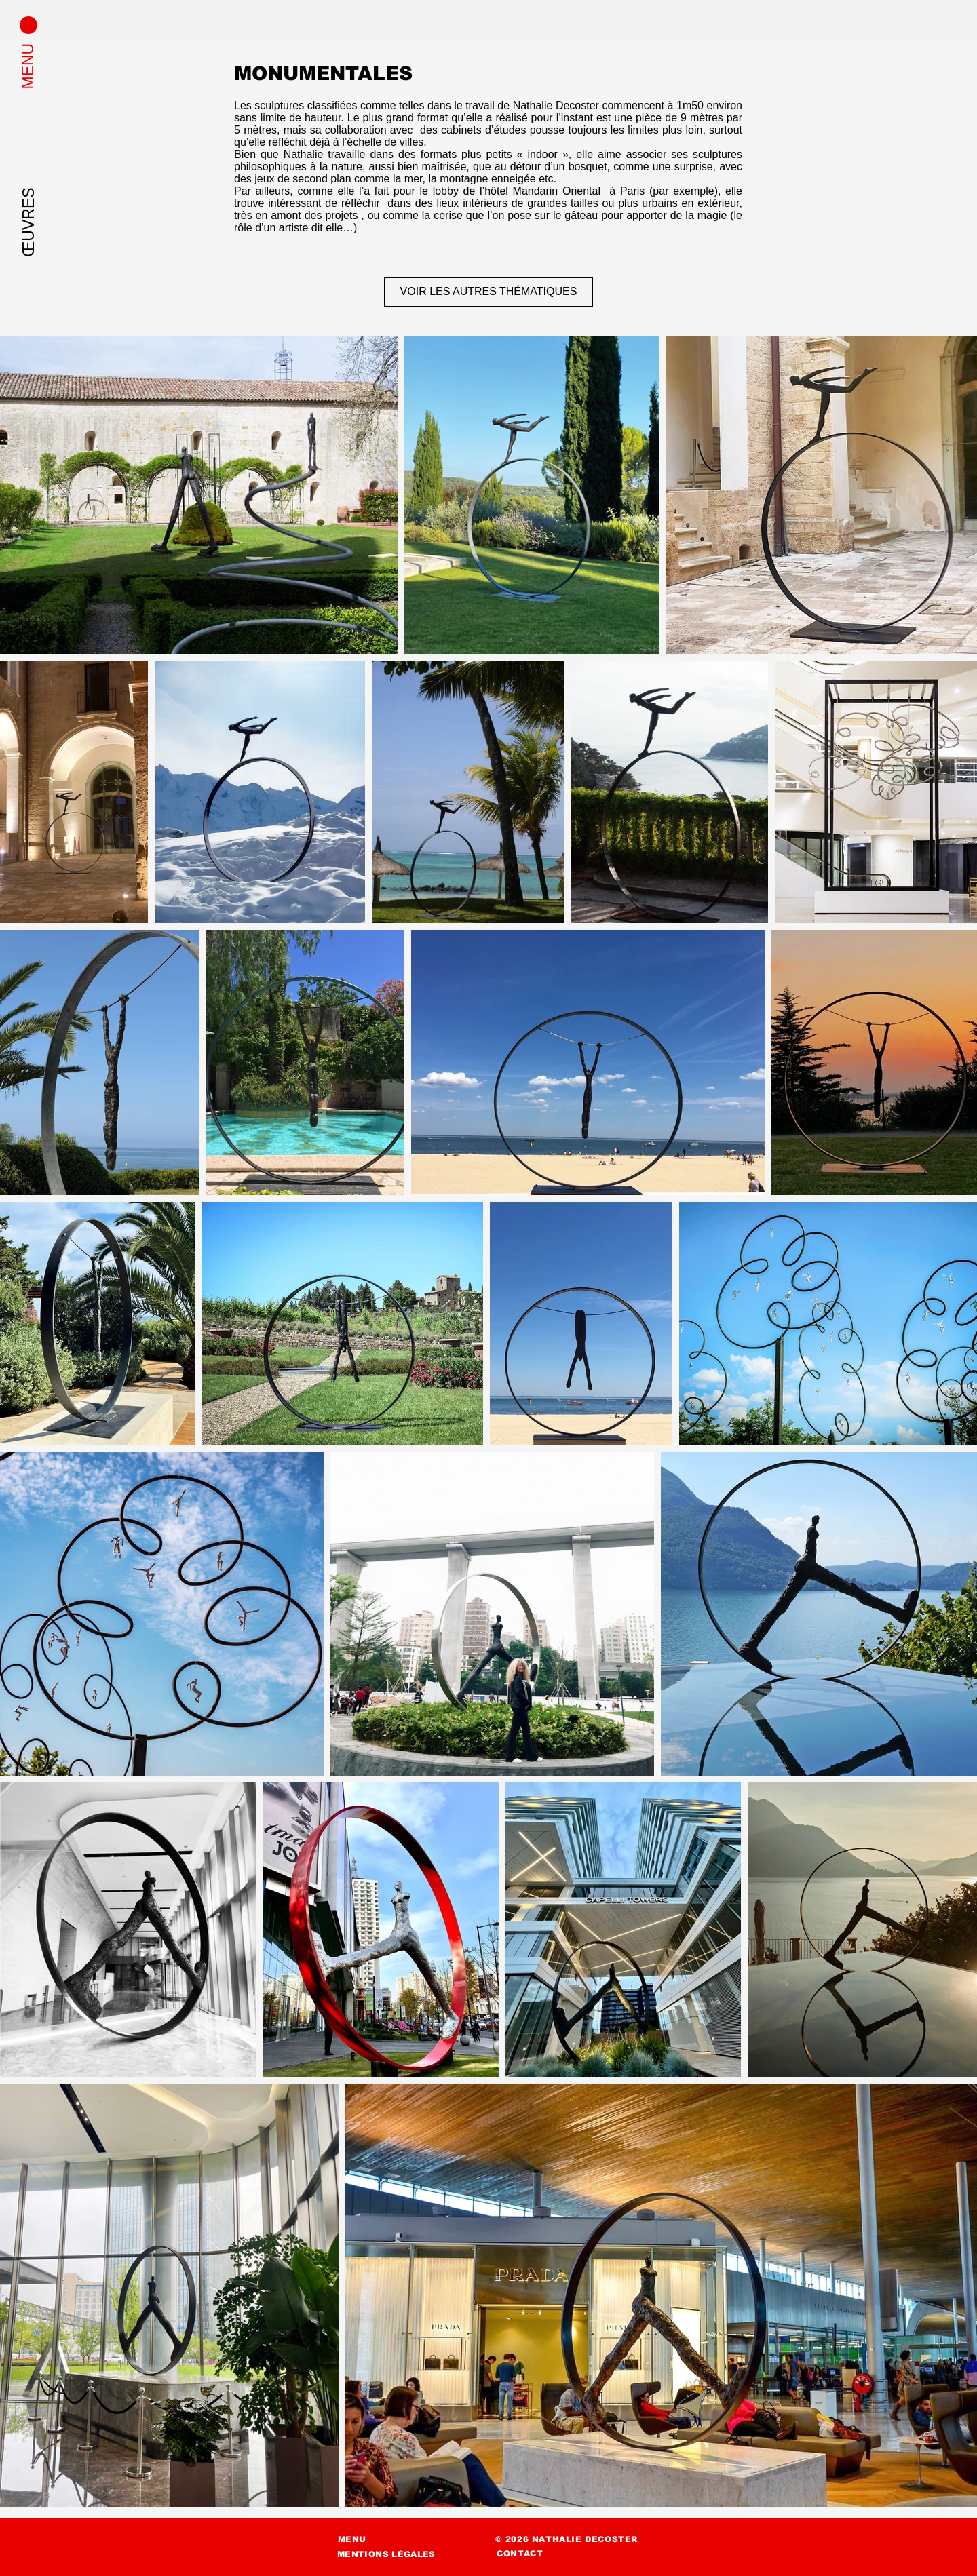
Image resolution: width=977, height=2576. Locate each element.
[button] (28, 25)
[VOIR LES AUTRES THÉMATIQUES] (488, 292)
